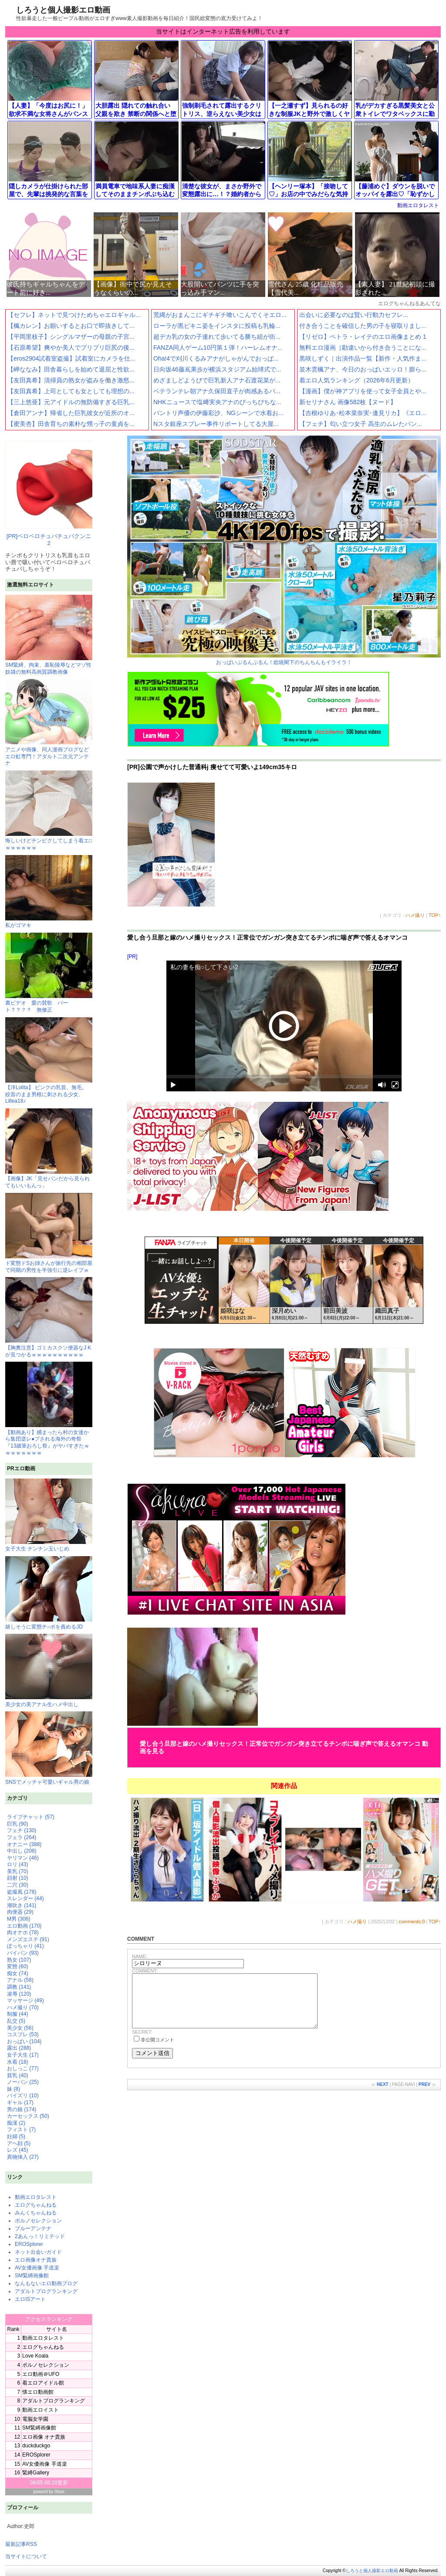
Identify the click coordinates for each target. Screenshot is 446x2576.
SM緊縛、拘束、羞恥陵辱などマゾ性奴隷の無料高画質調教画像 (48, 665)
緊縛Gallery (35, 2473)
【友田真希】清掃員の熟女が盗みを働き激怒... (71, 380)
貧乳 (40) (17, 2075)
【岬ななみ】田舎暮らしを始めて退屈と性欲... (71, 369)
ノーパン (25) (23, 2082)
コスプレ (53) (23, 2034)
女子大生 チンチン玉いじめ (48, 1515)
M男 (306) (18, 1919)
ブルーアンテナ (33, 2228)
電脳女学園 (35, 2419)
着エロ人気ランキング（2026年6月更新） (356, 380)
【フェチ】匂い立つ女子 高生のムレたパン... (360, 423)
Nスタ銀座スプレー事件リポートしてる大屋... (216, 423)
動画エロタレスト (418, 205)
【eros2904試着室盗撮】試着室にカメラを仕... (71, 358)
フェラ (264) (21, 1837)
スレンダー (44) (25, 1898)
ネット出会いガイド (38, 2252)
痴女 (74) (17, 1973)
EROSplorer (29, 2244)
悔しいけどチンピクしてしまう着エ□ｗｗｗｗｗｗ (48, 841)
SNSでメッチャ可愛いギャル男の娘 (48, 1748)
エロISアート (30, 2299)
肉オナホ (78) (23, 1932)
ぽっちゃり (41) (25, 1946)
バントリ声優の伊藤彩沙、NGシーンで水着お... (218, 412)
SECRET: (142, 2042)
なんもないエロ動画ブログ (46, 2283)
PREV (424, 2094)
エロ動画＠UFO (40, 2374)
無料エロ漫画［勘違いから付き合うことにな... (362, 347)
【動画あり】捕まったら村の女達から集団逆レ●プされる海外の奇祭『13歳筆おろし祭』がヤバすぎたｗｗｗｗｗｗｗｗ (48, 1438)
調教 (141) (19, 1987)
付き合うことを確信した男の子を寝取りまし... (362, 325)
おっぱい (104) (24, 2041)
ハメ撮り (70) (23, 2007)
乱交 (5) (16, 2021)
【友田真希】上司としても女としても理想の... (71, 391)
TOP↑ (435, 915)
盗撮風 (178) (21, 1892)
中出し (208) (21, 1851)
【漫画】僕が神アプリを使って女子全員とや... (362, 391)
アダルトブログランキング (46, 2291)
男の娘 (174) (21, 2109)
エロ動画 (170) (24, 1926)
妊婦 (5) (16, 2136)
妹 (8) (13, 2089)
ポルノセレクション (38, 2221)
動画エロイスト (40, 2410)
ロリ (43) (17, 1864)
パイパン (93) (23, 1953)
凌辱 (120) (19, 1994)
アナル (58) (20, 1980)
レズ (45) (17, 2150)
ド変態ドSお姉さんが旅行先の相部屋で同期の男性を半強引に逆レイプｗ (48, 1263)
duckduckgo (36, 2446)
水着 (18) (17, 2062)
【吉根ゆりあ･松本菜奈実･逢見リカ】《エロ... (362, 412)
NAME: (139, 1956)
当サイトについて (26, 2556)
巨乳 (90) (17, 1824)
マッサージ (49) (25, 2000)
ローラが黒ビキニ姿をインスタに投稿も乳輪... (216, 325)
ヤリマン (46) (23, 1858)
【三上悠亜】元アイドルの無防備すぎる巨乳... (71, 402)
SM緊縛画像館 (32, 2276)
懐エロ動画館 (38, 2392)
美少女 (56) (20, 2028)
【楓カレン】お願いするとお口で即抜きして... (71, 325)
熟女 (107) (19, 1960)
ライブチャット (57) (30, 1817)
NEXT (383, 2094)
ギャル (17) (20, 2102)
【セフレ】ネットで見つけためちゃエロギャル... (74, 314)
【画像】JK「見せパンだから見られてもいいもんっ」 (48, 1179)
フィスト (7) (21, 2129)
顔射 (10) (17, 1878)
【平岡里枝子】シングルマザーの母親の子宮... (71, 336)
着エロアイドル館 (43, 2383)
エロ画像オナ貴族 (36, 2260)
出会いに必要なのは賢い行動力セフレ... (353, 314)
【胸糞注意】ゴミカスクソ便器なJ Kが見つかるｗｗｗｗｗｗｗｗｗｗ (48, 1347)
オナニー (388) (24, 1844)
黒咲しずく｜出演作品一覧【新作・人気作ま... (362, 358)
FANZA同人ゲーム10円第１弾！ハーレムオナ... (217, 347)
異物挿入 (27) (23, 2157)
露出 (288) (19, 2048)
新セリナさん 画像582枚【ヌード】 (347, 402)
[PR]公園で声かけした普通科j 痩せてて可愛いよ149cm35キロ (212, 766)
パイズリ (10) (23, 2095)
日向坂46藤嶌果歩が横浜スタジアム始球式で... (217, 369)
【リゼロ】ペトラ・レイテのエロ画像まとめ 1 (362, 336)
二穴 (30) (17, 1885)
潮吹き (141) (21, 1905)
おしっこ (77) (23, 2068)
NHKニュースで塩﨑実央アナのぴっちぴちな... (217, 402)
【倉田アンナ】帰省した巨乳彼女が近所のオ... (71, 412)
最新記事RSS (21, 2544)
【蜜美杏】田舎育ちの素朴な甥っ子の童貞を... (71, 423)
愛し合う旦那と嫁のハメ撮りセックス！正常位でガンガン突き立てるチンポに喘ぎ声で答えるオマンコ (267, 937)
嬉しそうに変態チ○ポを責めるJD (48, 1593)
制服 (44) (17, 2014)
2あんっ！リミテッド (40, 2236)
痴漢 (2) (16, 2123)
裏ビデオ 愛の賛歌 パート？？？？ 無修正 (48, 1003)
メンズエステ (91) (28, 1939)
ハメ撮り (415, 915)
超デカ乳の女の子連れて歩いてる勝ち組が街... (216, 336)
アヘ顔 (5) (18, 2143)
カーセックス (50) (28, 2116)
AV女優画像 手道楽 (37, 2268)
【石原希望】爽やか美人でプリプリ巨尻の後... (71, 347)
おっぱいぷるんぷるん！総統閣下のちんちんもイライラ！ (284, 550)
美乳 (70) (17, 1871)
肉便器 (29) (20, 1912)
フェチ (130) (21, 1830)
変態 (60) (17, 1966)
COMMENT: (145, 1970)
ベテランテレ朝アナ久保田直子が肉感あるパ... (216, 391)
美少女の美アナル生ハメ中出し (48, 1670)
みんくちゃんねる (36, 2213)
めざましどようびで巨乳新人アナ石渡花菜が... (216, 380)
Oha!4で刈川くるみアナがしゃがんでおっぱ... (216, 358)
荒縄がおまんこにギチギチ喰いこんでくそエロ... (220, 314)
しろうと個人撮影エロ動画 (63, 10)
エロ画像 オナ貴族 (43, 2437)
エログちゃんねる (36, 2205)
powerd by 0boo (48, 2491)
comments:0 (412, 1921)
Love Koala (35, 2356)
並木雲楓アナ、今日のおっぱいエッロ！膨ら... (362, 369)
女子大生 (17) (23, 2055)
